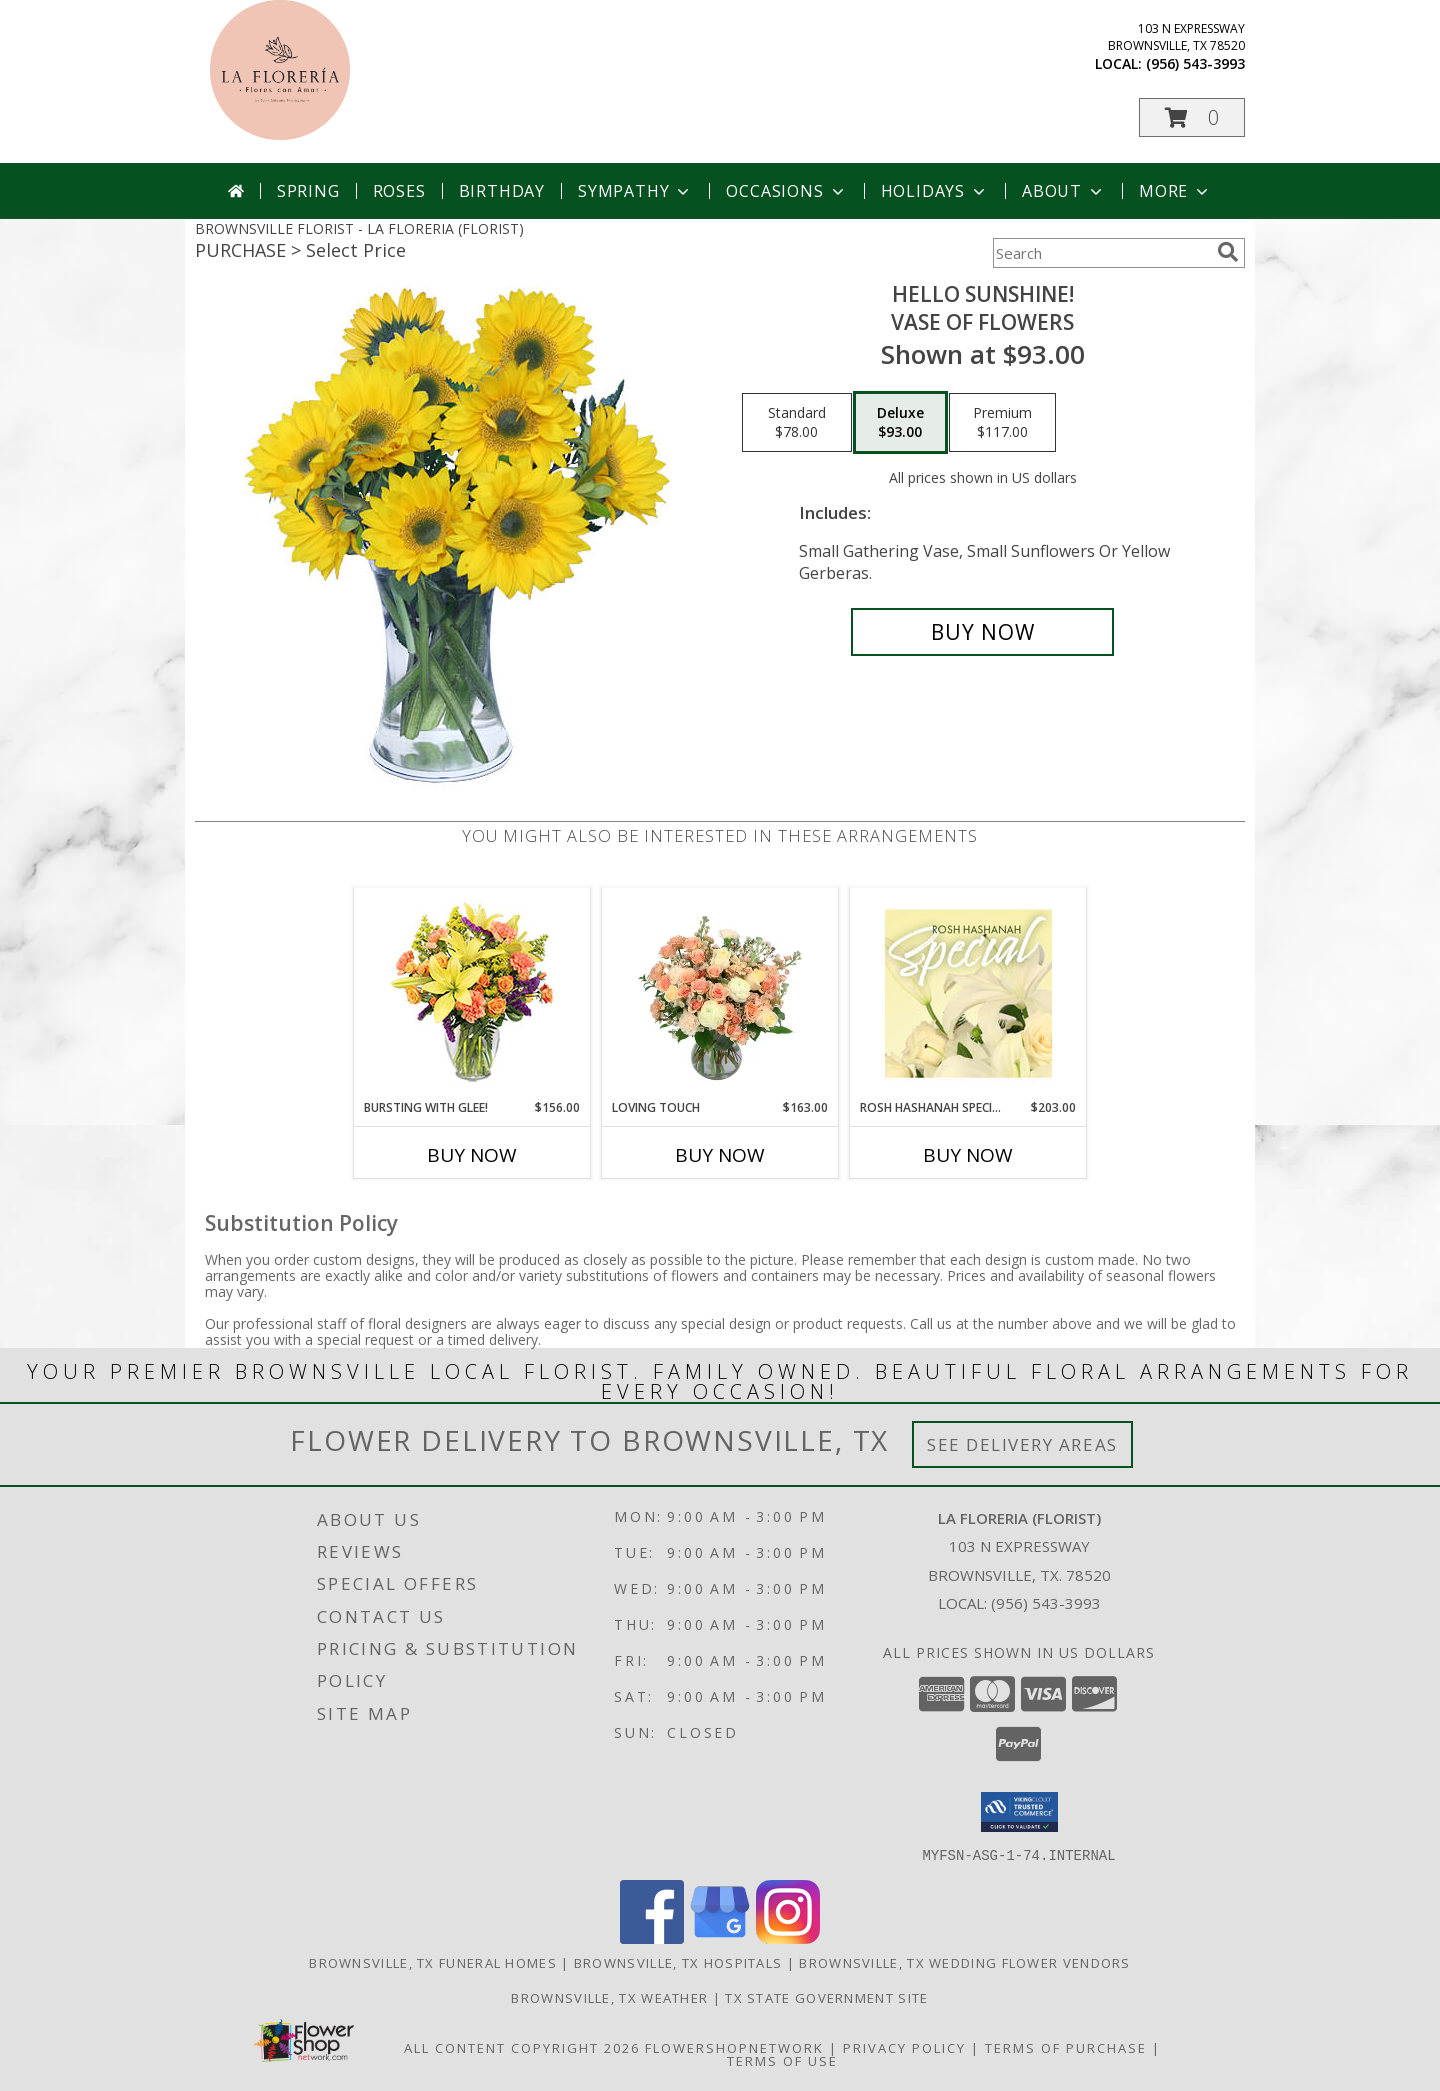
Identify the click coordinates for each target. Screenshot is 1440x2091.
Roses (399, 191)
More (1175, 191)
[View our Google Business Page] (720, 1937)
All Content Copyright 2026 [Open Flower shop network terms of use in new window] (522, 2047)
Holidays (935, 191)
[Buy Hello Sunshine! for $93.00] (982, 632)
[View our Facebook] (652, 1937)
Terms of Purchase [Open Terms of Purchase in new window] (1066, 2047)
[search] (1228, 252)
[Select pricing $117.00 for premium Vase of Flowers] (1002, 423)
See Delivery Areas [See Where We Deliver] (1022, 1444)
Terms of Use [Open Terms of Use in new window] (782, 2060)
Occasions (786, 191)
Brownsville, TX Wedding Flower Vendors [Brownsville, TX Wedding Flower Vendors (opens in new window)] (964, 1962)
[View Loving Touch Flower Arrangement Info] (720, 993)
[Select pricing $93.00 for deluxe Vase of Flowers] (900, 423)
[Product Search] (1101, 253)
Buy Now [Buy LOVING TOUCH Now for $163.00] (720, 1155)
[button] (1192, 117)
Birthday (502, 191)
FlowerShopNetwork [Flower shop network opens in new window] (734, 2047)
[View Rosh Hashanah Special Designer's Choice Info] (968, 993)
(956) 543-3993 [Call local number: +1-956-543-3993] (1195, 63)
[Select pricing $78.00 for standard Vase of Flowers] (797, 423)
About (1064, 191)
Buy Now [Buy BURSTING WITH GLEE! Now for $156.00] (472, 1155)
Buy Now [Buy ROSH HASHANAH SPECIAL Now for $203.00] (968, 1155)
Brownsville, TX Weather (609, 1997)
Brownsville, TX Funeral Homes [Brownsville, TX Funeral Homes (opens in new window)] (433, 1962)
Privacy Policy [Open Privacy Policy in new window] (904, 2047)
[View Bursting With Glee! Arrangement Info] (472, 993)
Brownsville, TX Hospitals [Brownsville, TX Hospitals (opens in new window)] (678, 1962)
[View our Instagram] (788, 1937)
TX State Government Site (826, 1997)
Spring (308, 191)
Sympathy (635, 191)
